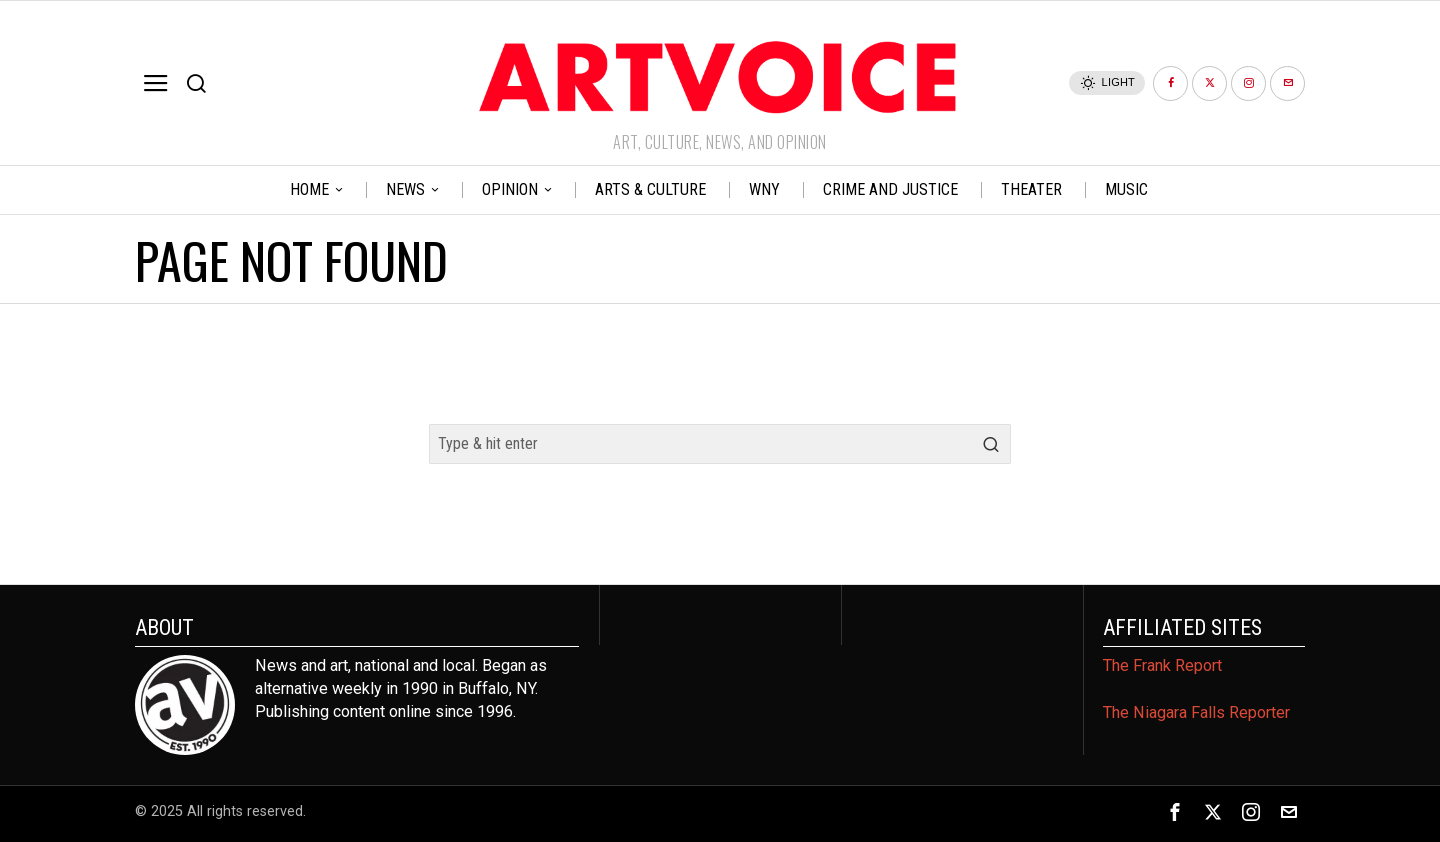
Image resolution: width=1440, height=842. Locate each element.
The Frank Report (1162, 665)
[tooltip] (1170, 83)
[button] (991, 444)
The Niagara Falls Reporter (1196, 712)
